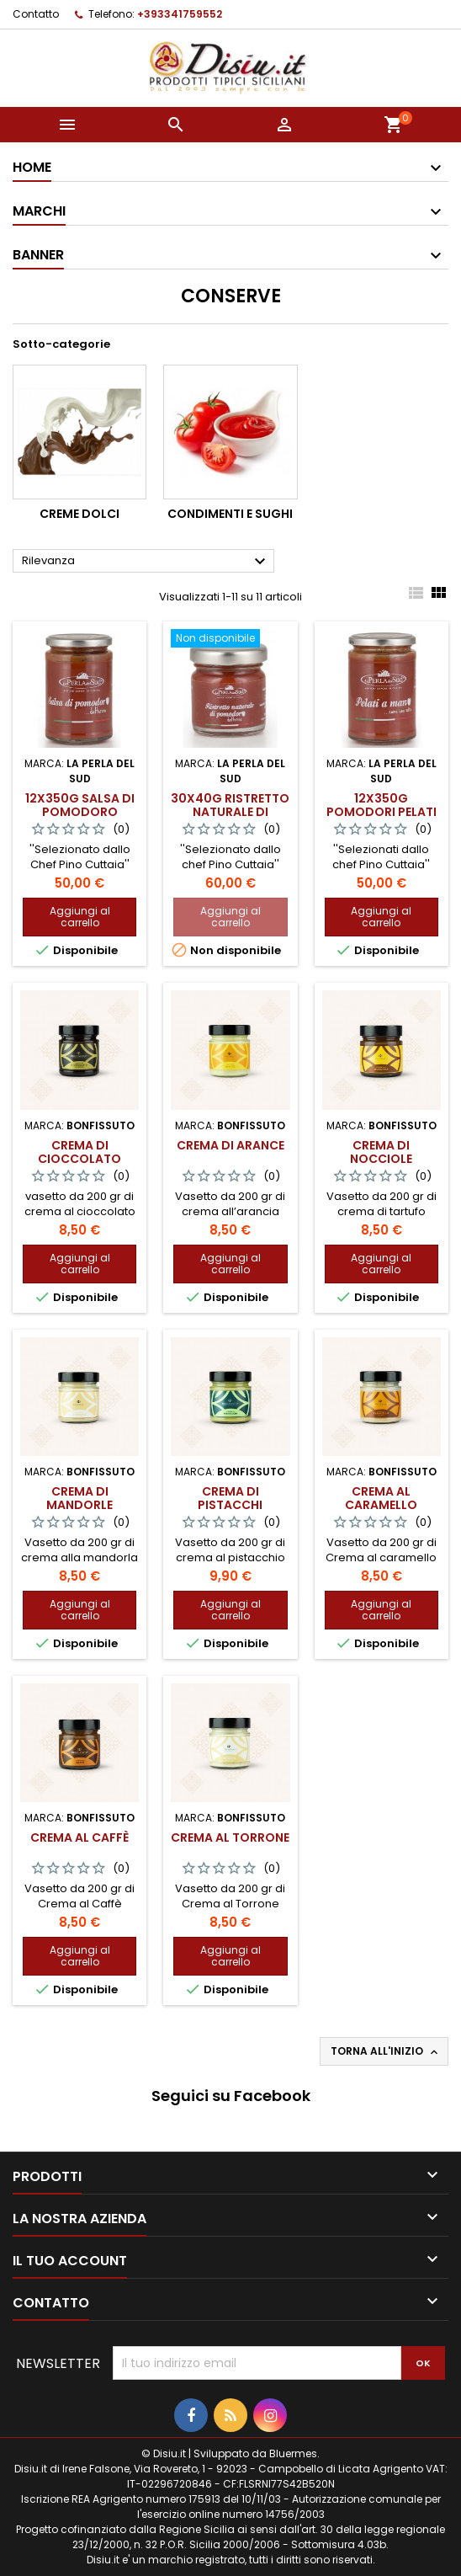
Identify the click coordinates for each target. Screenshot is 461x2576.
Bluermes (293, 2453)
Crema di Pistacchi (230, 1498)
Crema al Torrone (230, 1837)
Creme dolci (79, 513)
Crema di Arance (230, 1145)
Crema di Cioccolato (79, 1152)
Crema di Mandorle (79, 1498)
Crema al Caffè (79, 1837)
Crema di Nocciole (381, 1152)
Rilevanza (146, 562)
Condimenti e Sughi (230, 513)
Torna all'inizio (386, 2051)
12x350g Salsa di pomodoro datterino (80, 812)
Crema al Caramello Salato (381, 1505)
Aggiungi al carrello (80, 917)
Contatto (36, 14)
